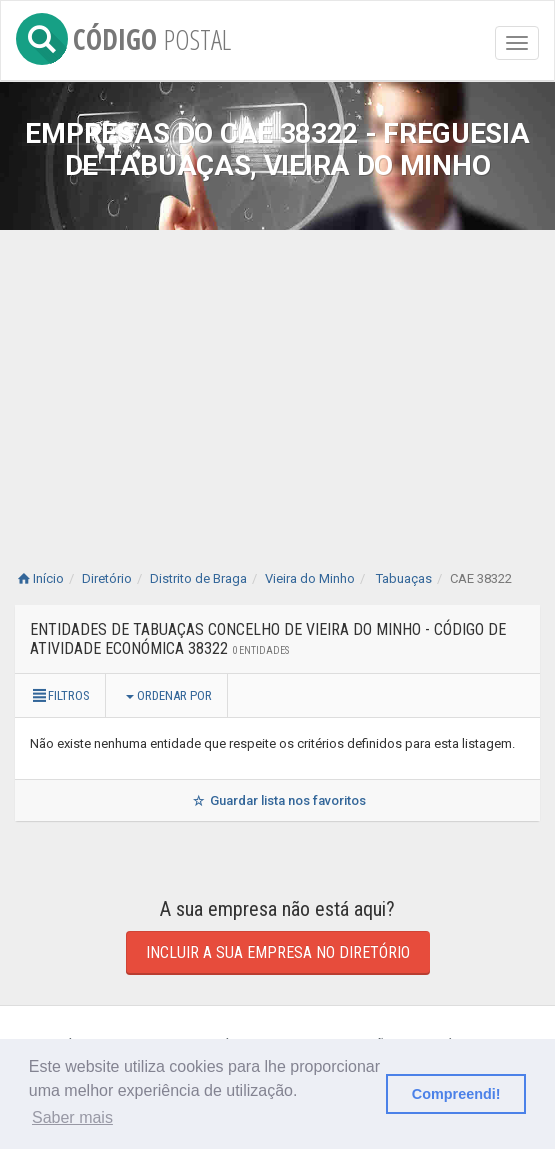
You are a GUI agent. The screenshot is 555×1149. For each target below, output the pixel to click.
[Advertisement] (277, 380)
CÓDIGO (123, 35)
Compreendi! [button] (456, 1094)
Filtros (60, 695)
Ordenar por (169, 695)
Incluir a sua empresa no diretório (278, 952)
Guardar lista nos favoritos (277, 800)
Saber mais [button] (72, 1117)
